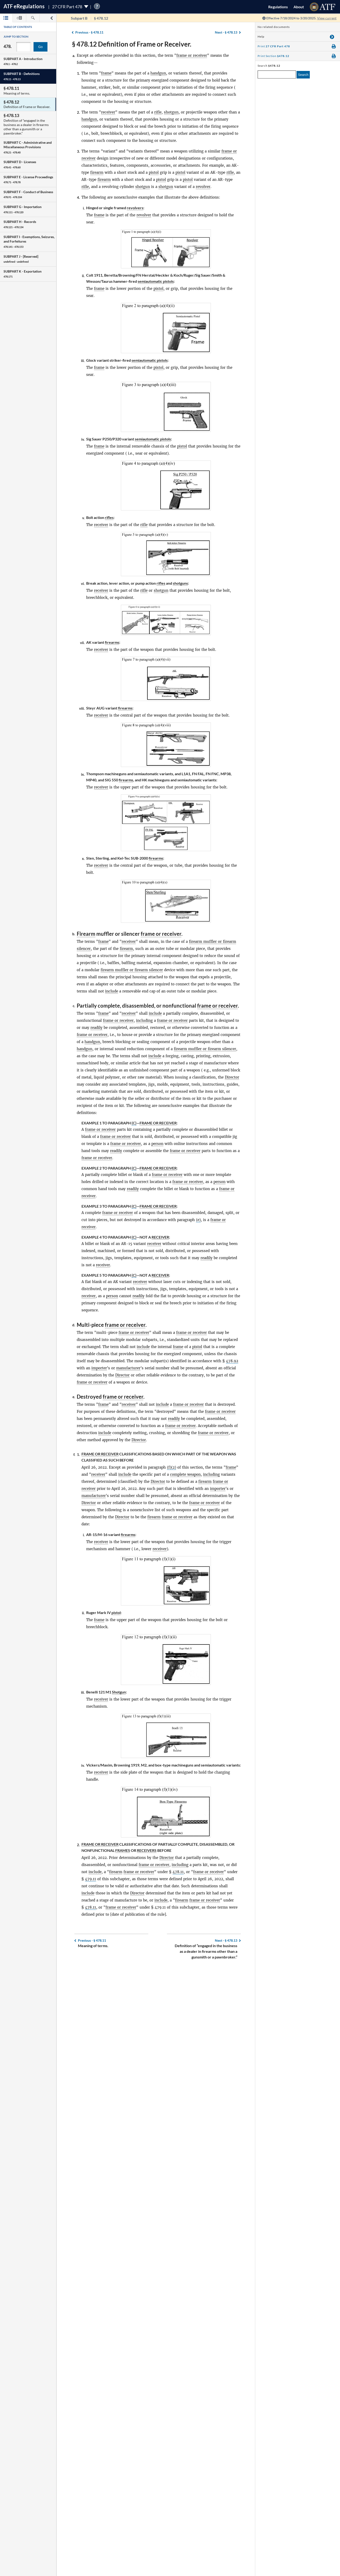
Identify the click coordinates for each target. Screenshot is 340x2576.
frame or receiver (191, 55)
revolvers (135, 207)
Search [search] (303, 75)
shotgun (171, 112)
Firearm (86, 934)
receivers (147, 1850)
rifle (158, 112)
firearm (96, 172)
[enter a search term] (277, 74)
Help (261, 36)
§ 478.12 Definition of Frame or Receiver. (131, 44)
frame (106, 73)
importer (99, 1368)
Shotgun (119, 1692)
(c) (134, 1123)
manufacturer (128, 1368)
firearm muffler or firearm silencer (132, 970)
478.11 (178, 1872)
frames (122, 1850)
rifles (109, 517)
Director (232, 1077)
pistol (154, 172)
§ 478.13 (226, 32)
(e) (198, 1220)
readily (96, 1027)
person (157, 1143)
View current (326, 18)
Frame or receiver (158, 1123)
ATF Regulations (24, 6)
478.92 (232, 1361)
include (111, 991)
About (298, 6)
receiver (108, 112)
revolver (203, 186)
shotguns (180, 583)
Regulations (278, 6)
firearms (112, 642)
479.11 (90, 1879)
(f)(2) (171, 1467)
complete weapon (185, 1474)
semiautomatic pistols (156, 281)
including (144, 1020)
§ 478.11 (89, 32)
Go (40, 47)
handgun (158, 73)
